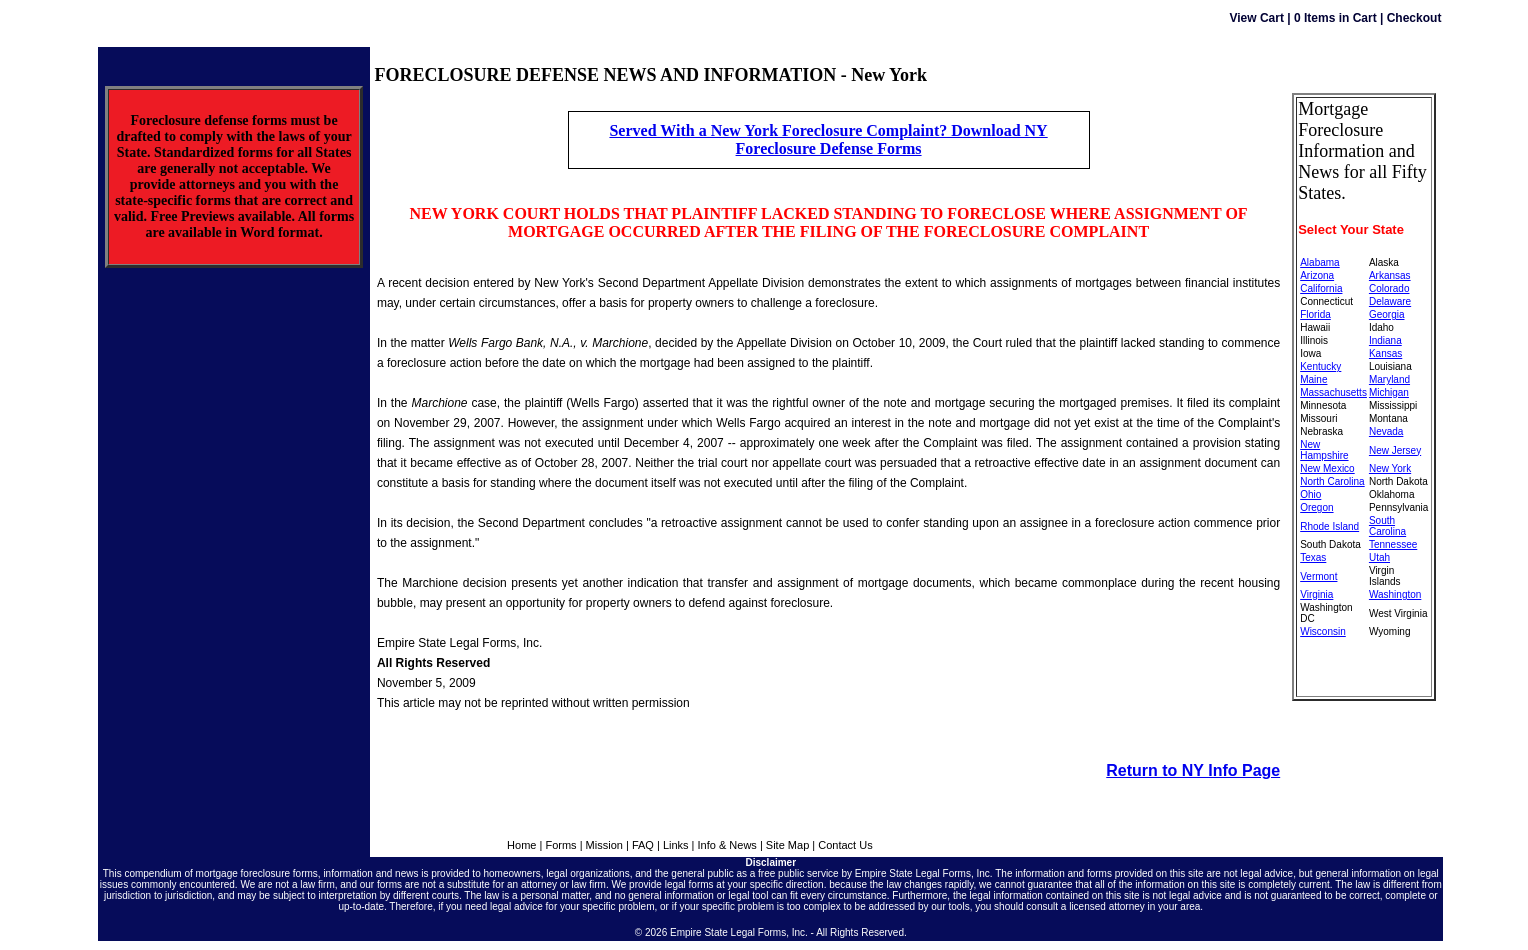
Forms (560, 845)
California (1321, 288)
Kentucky (1320, 366)
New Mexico (1327, 468)
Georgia (1387, 314)
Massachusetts (1333, 392)
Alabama (1319, 262)
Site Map (787, 845)
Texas (1313, 557)
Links (676, 845)
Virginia (1316, 594)
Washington (1395, 594)
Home (521, 845)
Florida (1315, 314)
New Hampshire (1324, 450)
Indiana (1385, 340)
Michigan (1389, 392)
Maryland (1389, 379)
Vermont (1318, 576)
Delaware (1390, 301)
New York (1390, 468)
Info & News (727, 845)
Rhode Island (1329, 526)
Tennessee (1393, 544)
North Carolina (1332, 481)
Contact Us (845, 845)
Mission (604, 845)
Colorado (1389, 288)
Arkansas (1390, 275)
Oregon (1316, 507)
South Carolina (1387, 526)
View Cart (1256, 18)
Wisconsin (1323, 631)
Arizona (1317, 275)
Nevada (1386, 431)
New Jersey (1395, 450)
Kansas (1385, 353)
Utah (1379, 557)
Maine (1313, 379)
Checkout (1414, 18)
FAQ (643, 845)
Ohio (1310, 494)
